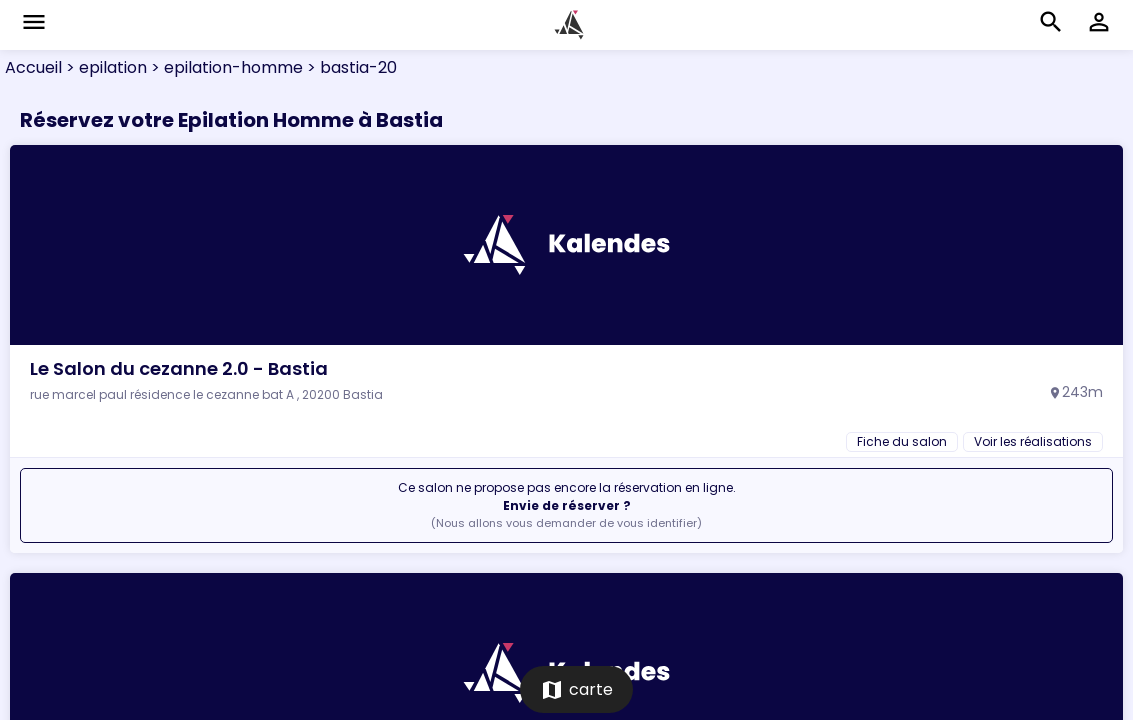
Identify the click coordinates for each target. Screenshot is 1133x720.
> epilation (104, 67)
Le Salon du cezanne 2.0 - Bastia (179, 368)
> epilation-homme (225, 67)
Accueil (33, 67)
